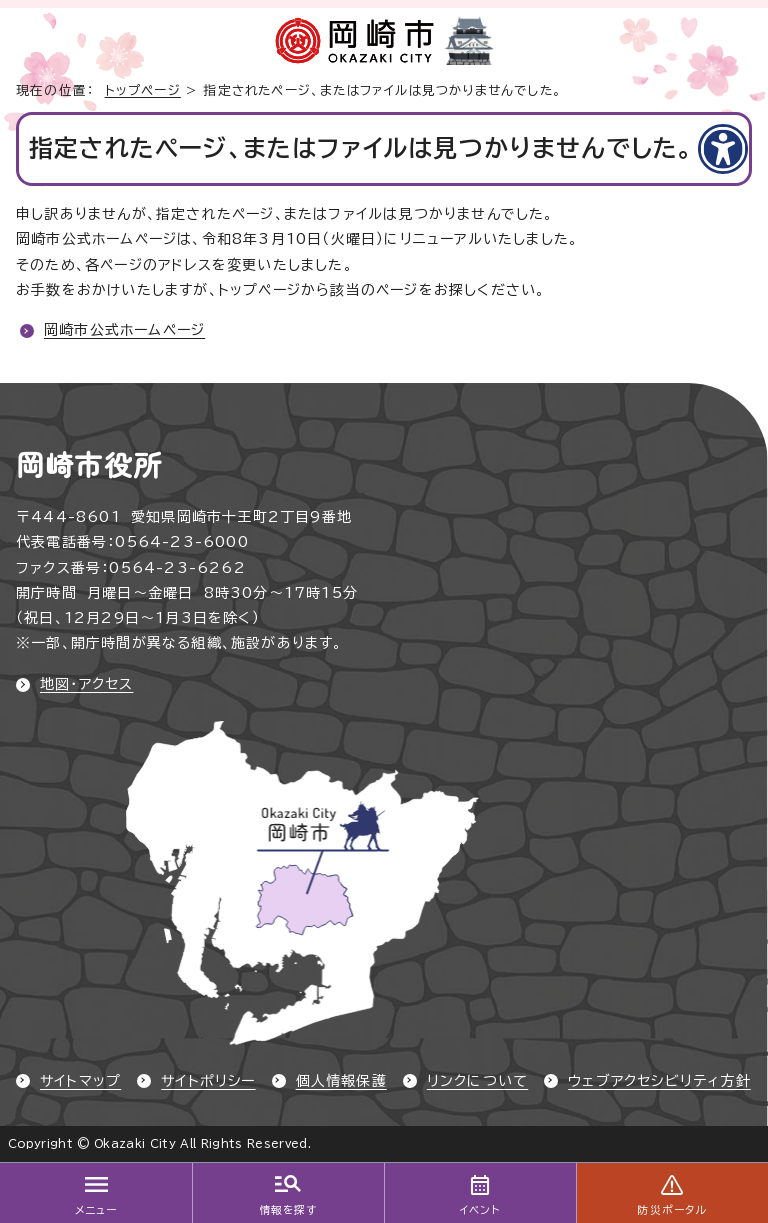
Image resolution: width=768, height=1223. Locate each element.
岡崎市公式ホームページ (124, 330)
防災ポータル (671, 1210)
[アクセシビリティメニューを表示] (723, 149)
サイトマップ (80, 1081)
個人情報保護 (341, 1081)
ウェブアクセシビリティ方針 (659, 1081)
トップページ (143, 90)
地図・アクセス (86, 684)
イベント (480, 1210)
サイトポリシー (208, 1081)
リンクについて (477, 1081)
